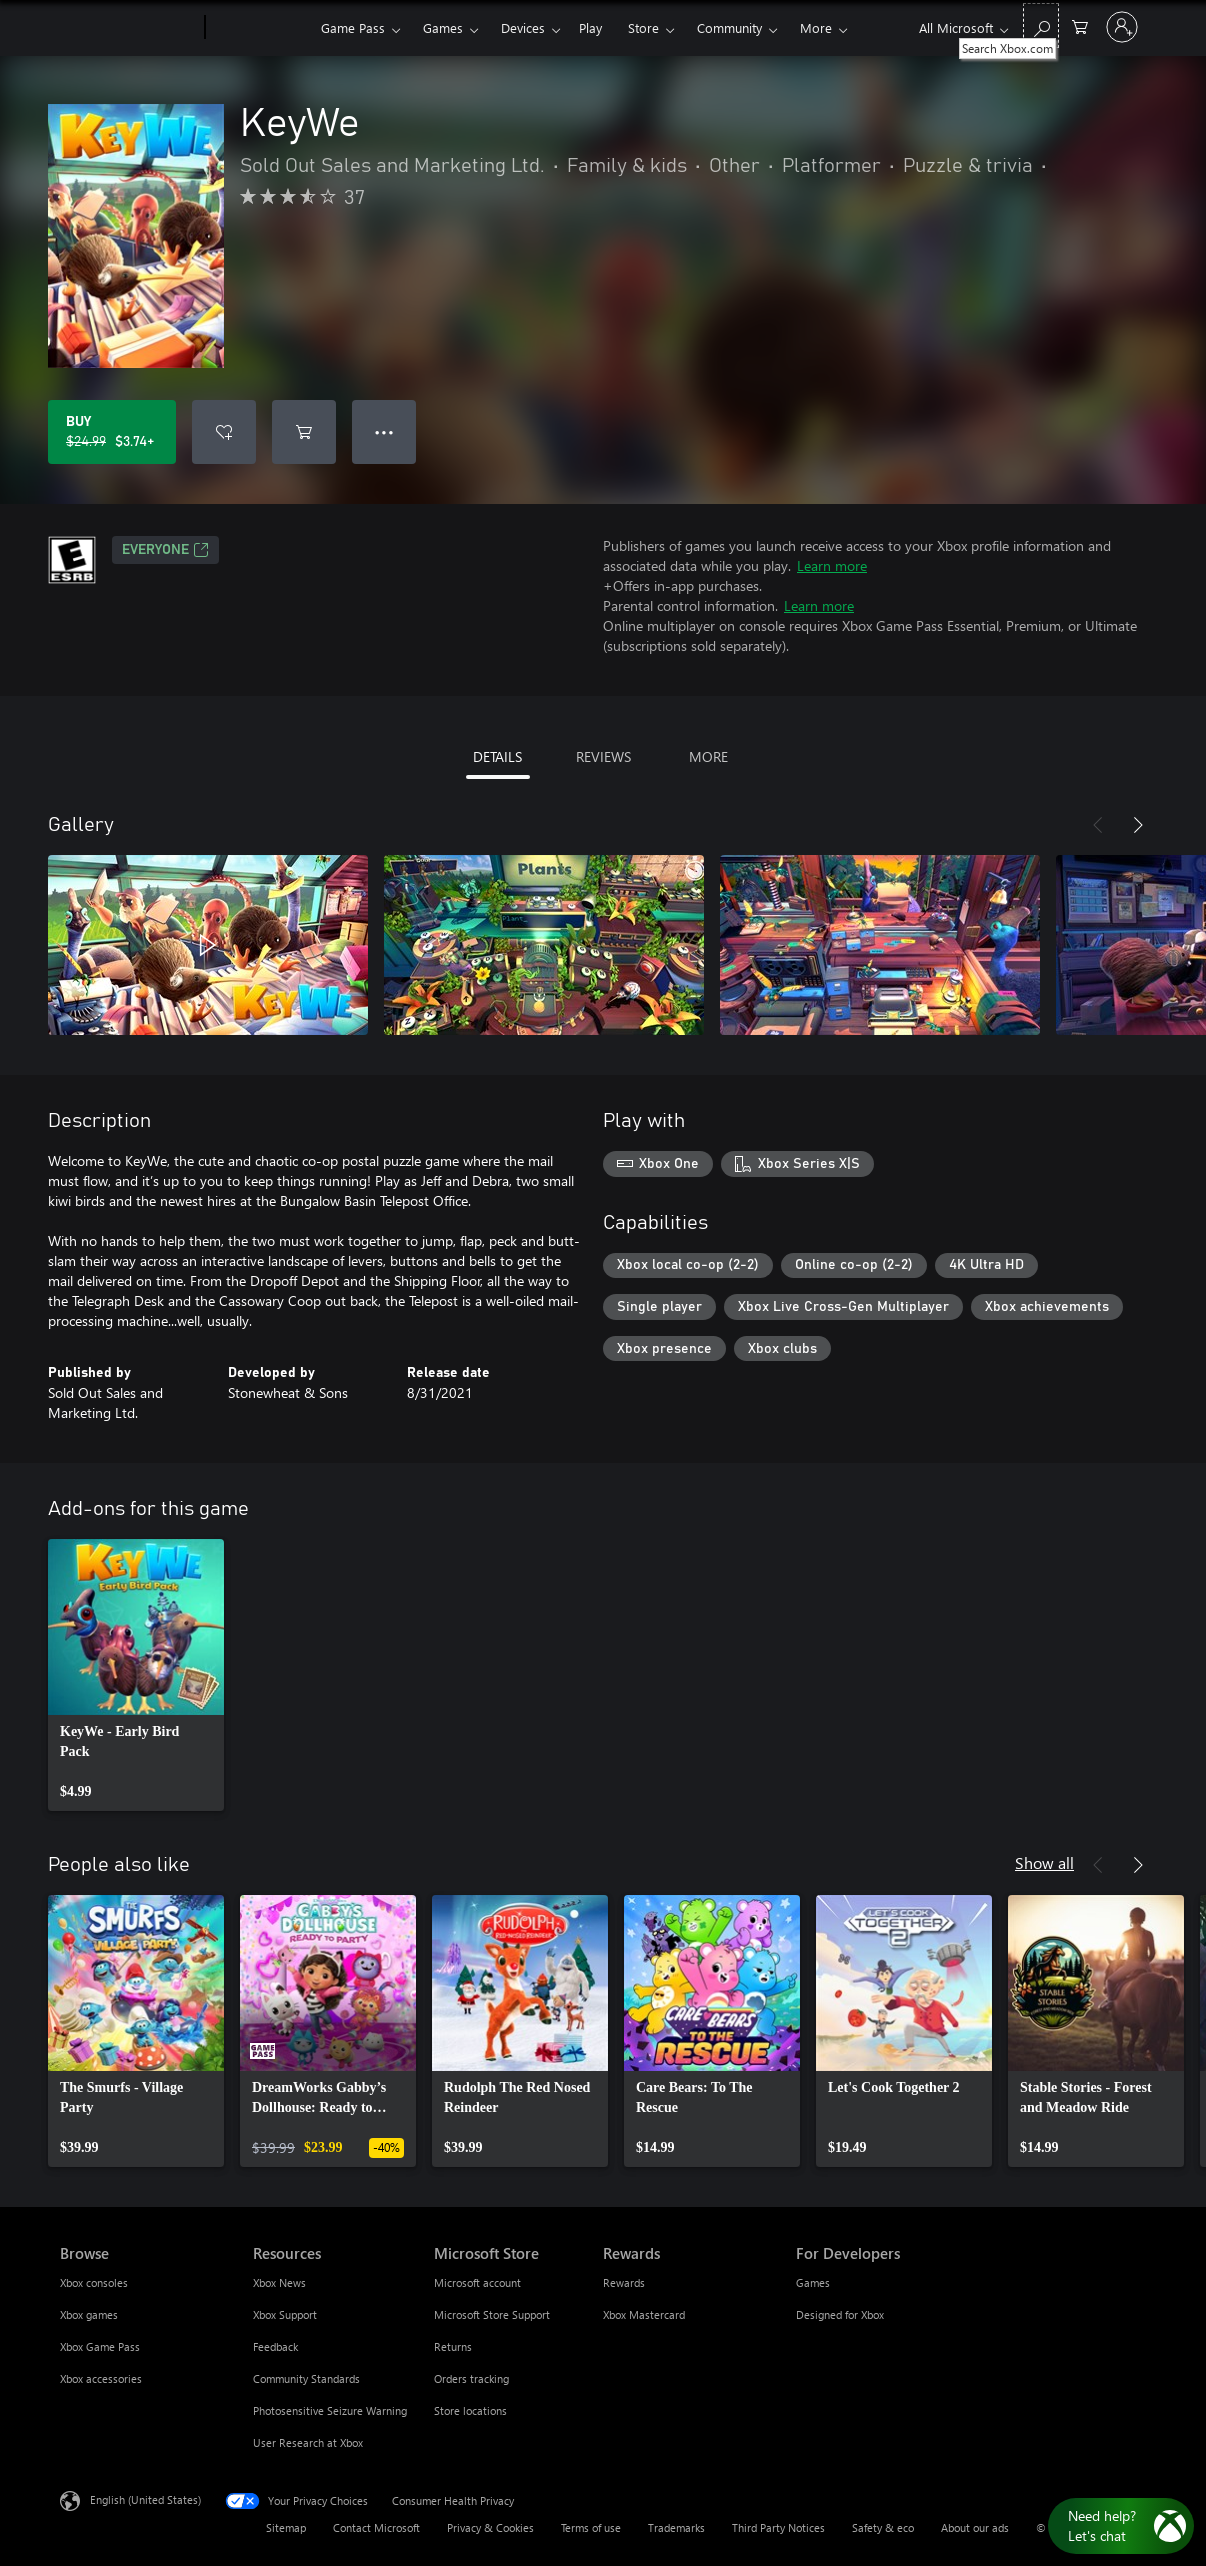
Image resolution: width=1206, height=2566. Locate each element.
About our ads (975, 2527)
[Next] (1138, 825)
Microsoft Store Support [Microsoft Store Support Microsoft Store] (492, 2314)
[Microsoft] (128, 28)
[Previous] (1098, 825)
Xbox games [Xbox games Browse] (89, 2314)
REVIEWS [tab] (603, 756)
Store (643, 27)
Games (443, 27)
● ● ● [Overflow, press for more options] (384, 431)
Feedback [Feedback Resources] (275, 2346)
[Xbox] (260, 28)
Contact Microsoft (376, 2527)
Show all (1044, 1862)
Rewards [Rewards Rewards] (624, 2282)
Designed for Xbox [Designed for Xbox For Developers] (840, 2314)
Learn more (832, 565)
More (816, 27)
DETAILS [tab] (497, 756)
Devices (523, 27)
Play (590, 27)
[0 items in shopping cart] (1080, 25)
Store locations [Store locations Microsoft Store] (470, 2410)
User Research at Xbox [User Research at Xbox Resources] (308, 2442)
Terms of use (591, 2527)
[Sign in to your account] (1122, 27)
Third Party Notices (778, 2527)
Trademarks (676, 2527)
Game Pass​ (353, 27)
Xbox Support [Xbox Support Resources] (285, 2314)
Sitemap (286, 2527)
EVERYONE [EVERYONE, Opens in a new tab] (165, 550)
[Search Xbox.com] (1041, 25)
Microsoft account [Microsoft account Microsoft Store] (477, 2282)
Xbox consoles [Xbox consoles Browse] (94, 2282)
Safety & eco (883, 2527)
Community (729, 27)
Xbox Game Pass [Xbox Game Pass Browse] (100, 2346)
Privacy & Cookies (490, 2527)
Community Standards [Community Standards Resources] (306, 2378)
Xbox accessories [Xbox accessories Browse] (101, 2378)
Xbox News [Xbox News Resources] (279, 2282)
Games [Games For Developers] (813, 2282)
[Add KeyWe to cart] (304, 432)
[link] (136, 1675)
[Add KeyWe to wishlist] (224, 432)
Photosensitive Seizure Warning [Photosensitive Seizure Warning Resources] (330, 2410)
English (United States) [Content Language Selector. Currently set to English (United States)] (145, 2499)
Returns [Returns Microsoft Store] (453, 2346)
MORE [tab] (708, 756)
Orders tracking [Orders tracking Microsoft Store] (471, 2378)
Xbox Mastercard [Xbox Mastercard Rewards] (644, 2314)
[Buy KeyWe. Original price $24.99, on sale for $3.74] (112, 432)
